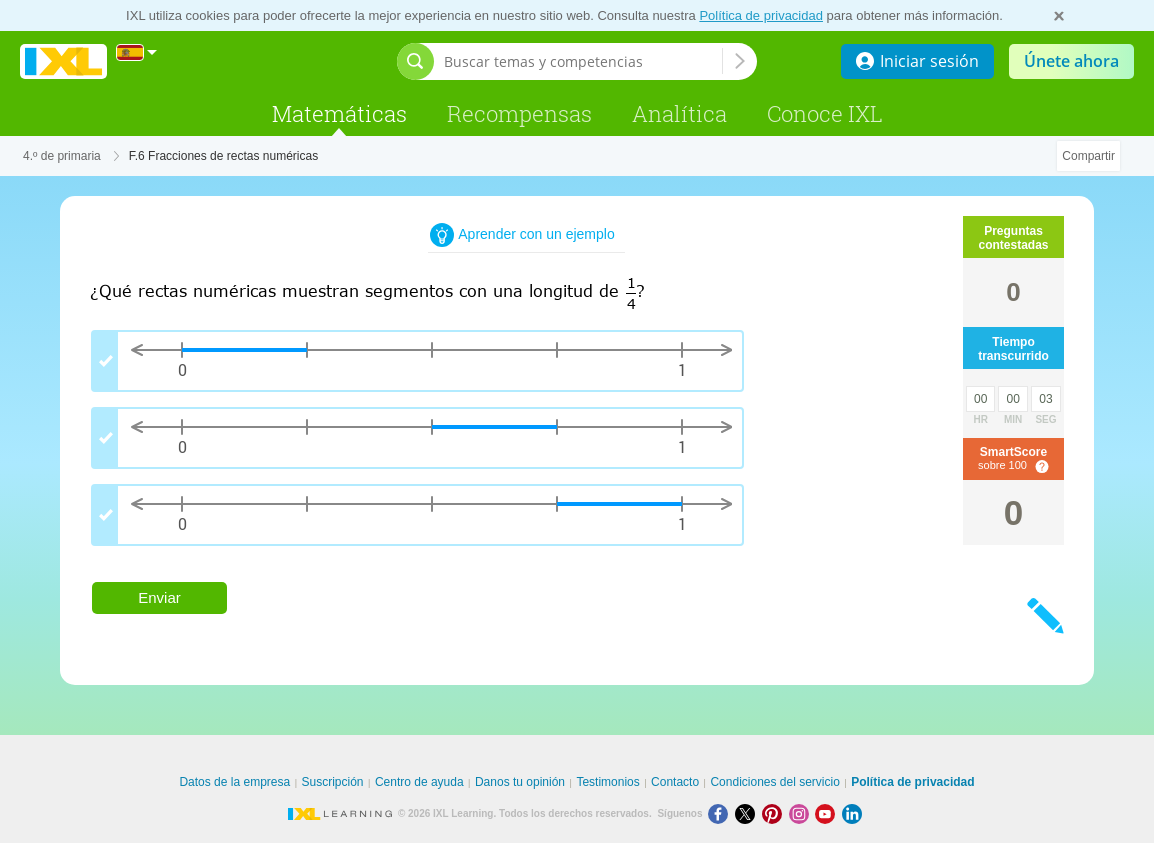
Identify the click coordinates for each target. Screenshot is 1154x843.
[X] (748, 813)
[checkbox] (417, 361)
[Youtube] (828, 813)
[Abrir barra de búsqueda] (415, 61)
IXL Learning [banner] (63, 61)
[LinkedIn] (854, 813)
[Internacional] (137, 52)
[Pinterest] (775, 813)
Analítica (679, 113)
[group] (470, 445)
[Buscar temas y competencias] (583, 61)
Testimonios (607, 782)
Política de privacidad (761, 15)
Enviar (159, 597)
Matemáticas (339, 113)
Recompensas (519, 113)
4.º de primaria (62, 156)
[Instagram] (802, 813)
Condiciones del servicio (774, 782)
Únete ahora (1071, 61)
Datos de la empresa (234, 782)
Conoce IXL (825, 113)
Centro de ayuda (419, 782)
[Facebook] (721, 813)
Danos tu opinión (520, 782)
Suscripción (333, 782)
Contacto (675, 782)
